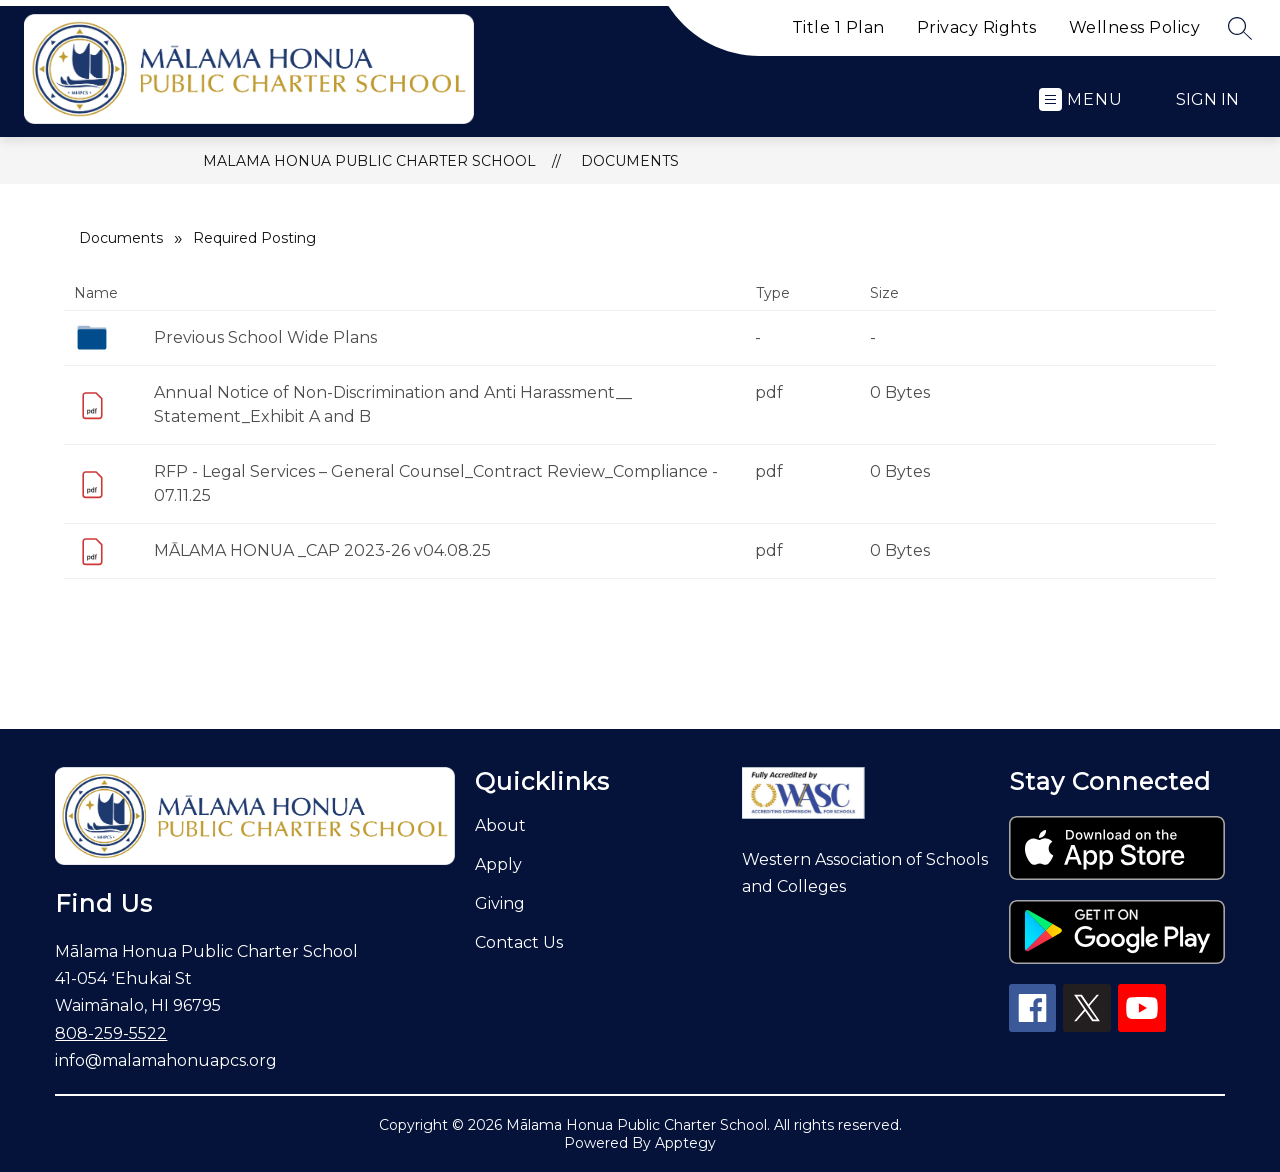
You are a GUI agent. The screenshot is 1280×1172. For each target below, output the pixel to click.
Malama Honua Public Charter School (369, 161)
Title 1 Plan (838, 27)
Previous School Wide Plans (265, 337)
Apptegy (685, 1143)
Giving (500, 903)
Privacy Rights (977, 27)
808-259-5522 (111, 1033)
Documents (630, 161)
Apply (498, 864)
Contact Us (519, 942)
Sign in (1207, 99)
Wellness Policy (1135, 27)
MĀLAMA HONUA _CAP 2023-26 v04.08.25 (322, 550)
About (500, 825)
